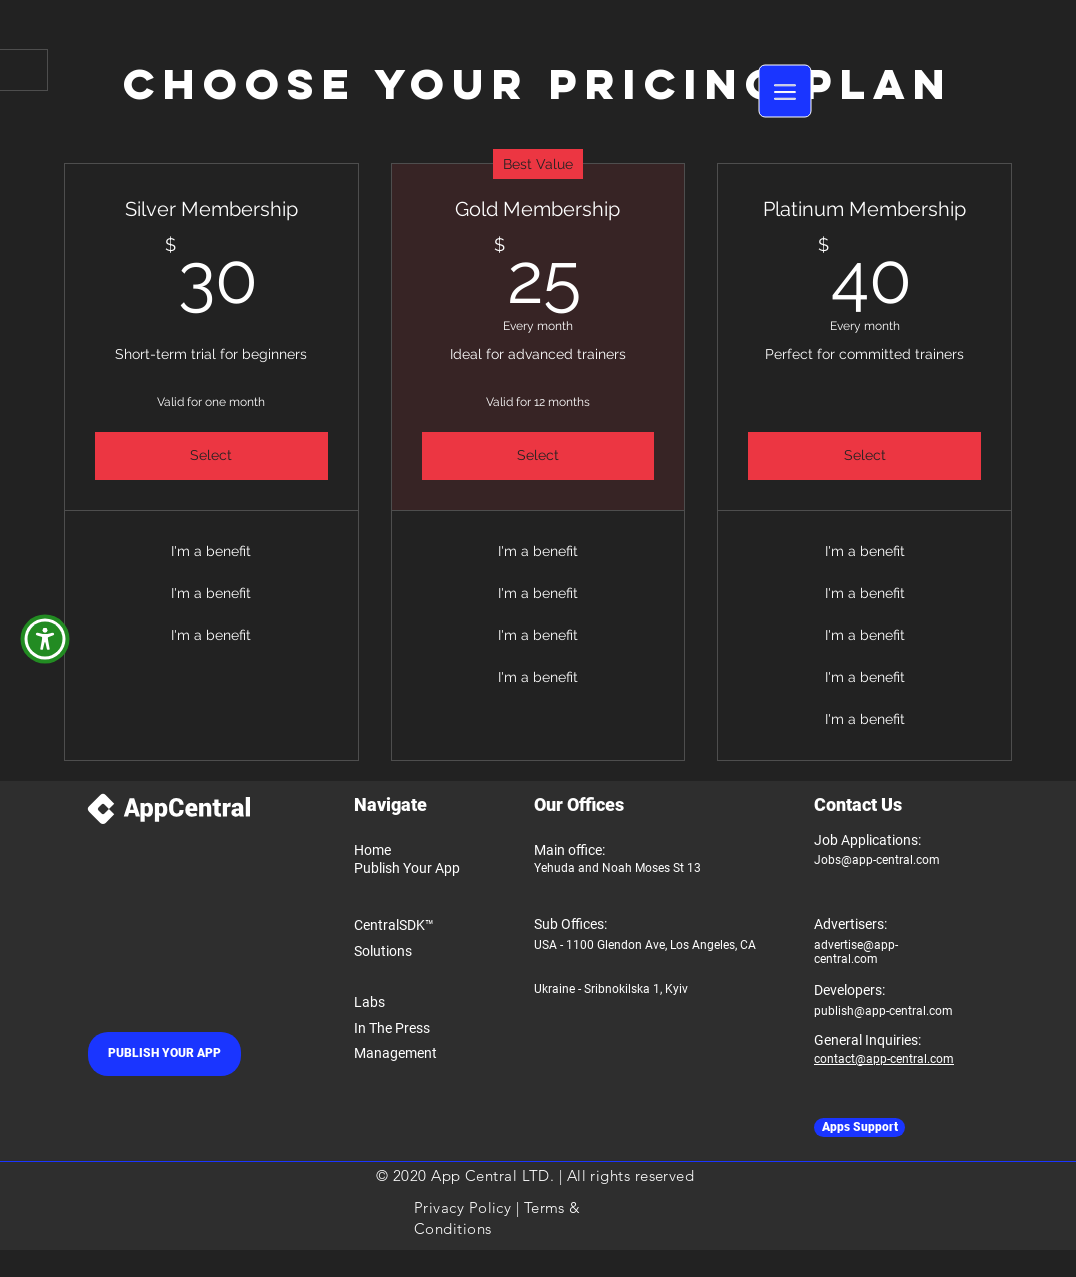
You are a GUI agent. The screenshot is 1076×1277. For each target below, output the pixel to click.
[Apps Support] (859, 1127)
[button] (785, 91)
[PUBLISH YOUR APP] (164, 1054)
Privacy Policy (462, 1207)
